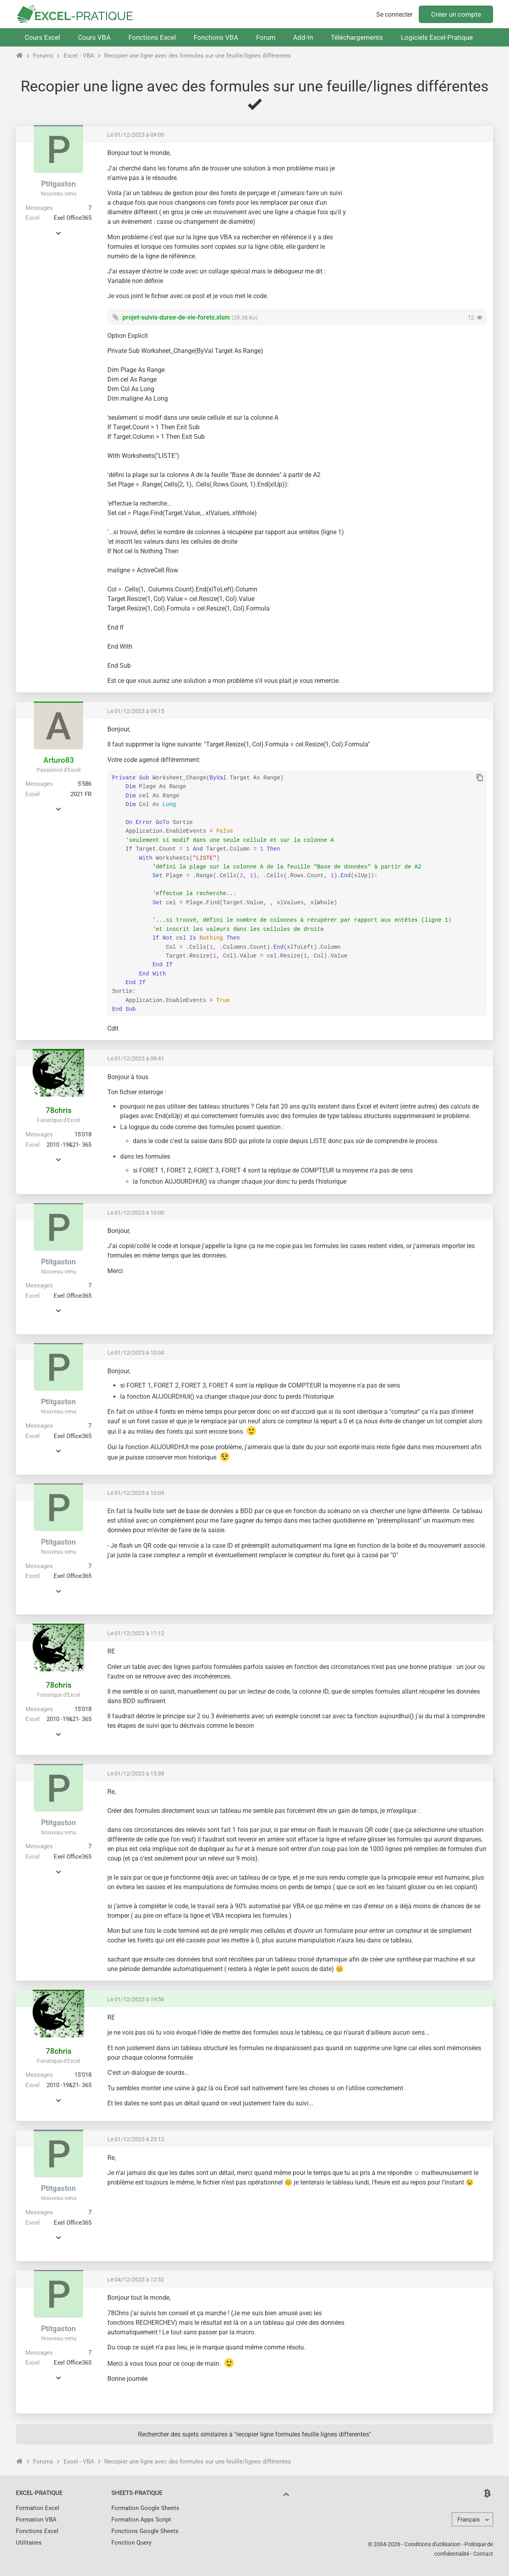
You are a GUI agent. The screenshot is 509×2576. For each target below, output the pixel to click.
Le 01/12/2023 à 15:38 (135, 1773)
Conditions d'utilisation (432, 2544)
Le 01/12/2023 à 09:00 (135, 135)
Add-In (303, 37)
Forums (43, 55)
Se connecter (394, 14)
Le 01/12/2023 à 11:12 (135, 1633)
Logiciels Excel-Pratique (437, 37)
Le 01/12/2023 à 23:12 (135, 2139)
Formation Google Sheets (145, 2508)
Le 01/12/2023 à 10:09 (135, 1493)
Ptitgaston (58, 183)
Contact (483, 2554)
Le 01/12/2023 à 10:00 (135, 1212)
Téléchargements (357, 37)
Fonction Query (131, 2542)
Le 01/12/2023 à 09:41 (135, 1058)
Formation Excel (37, 2508)
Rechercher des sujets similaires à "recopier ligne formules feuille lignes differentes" (254, 2434)
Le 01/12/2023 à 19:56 (135, 1999)
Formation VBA (36, 2519)
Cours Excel (42, 37)
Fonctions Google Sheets (145, 2531)
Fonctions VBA (216, 37)
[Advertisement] (420, 204)
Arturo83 (58, 760)
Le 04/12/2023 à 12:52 (135, 2279)
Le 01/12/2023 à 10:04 (135, 1352)
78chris (59, 1110)
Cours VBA (94, 37)
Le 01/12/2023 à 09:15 (135, 711)
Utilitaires (29, 2542)
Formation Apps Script (141, 2519)
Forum (266, 37)
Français (468, 2519)
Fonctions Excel (152, 37)
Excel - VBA (79, 55)
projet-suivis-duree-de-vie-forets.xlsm (176, 317)
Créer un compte (456, 14)
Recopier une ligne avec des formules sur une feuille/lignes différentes (197, 55)
